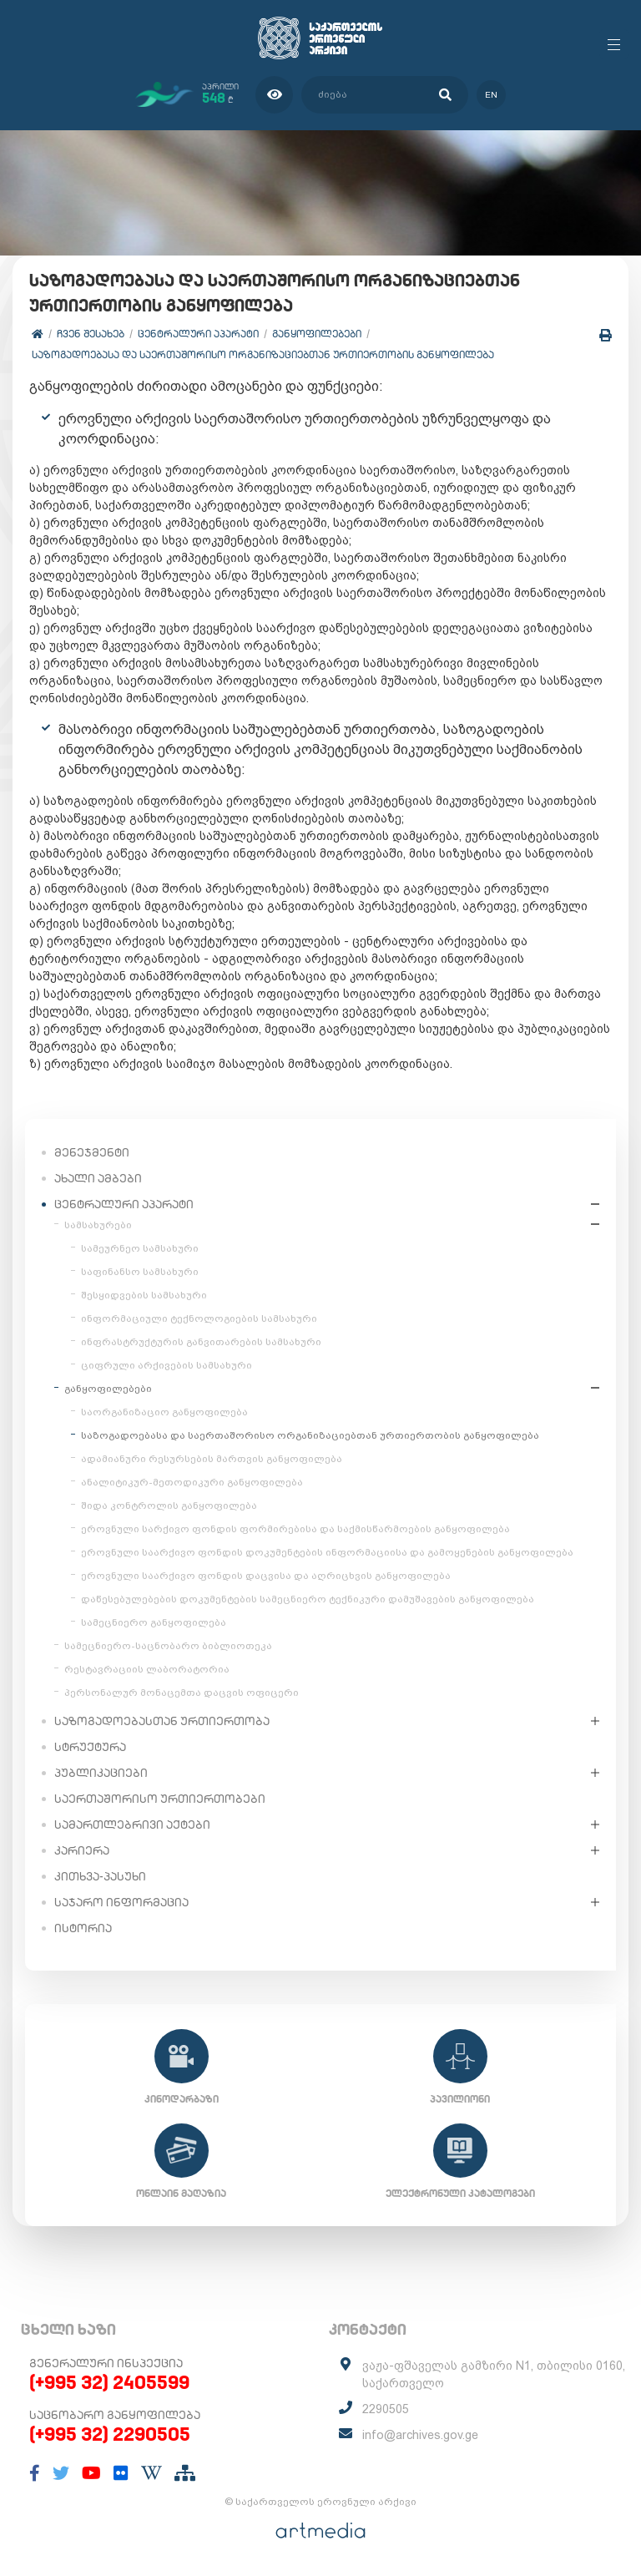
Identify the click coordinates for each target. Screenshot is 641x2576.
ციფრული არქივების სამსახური (166, 1365)
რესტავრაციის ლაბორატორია (147, 1669)
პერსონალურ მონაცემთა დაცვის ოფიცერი (181, 1692)
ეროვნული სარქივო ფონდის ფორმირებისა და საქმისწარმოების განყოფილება (295, 1529)
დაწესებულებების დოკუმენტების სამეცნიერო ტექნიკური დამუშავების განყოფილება (307, 1599)
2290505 (385, 2409)
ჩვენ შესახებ (90, 333)
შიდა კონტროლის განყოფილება (169, 1505)
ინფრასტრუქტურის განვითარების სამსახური (201, 1342)
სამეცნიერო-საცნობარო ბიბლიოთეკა (168, 1646)
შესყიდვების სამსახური (144, 1295)
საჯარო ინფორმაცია (121, 1902)
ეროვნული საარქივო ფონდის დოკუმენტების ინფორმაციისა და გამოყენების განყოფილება (327, 1552)
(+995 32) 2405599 (109, 2382)
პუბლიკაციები (101, 1772)
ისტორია (83, 1928)
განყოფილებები (316, 333)
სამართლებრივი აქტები (132, 1824)
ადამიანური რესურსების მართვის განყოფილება (211, 1459)
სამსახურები (98, 1225)
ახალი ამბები (98, 1178)
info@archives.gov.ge (420, 2435)
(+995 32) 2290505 (109, 2434)
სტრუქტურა (90, 1746)
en (491, 94)
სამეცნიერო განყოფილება (153, 1622)
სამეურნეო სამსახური (140, 1248)
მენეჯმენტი (91, 1152)
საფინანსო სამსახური (140, 1272)
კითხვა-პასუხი (100, 1876)
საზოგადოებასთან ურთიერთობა (162, 1720)
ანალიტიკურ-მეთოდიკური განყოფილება (192, 1482)
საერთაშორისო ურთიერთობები (159, 1798)
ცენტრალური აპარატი (198, 333)
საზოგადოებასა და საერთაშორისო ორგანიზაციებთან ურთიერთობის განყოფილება (263, 354)
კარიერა (81, 1850)
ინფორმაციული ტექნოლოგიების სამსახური (199, 1318)
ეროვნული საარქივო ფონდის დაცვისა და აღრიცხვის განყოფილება (266, 1576)
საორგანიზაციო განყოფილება (164, 1412)
